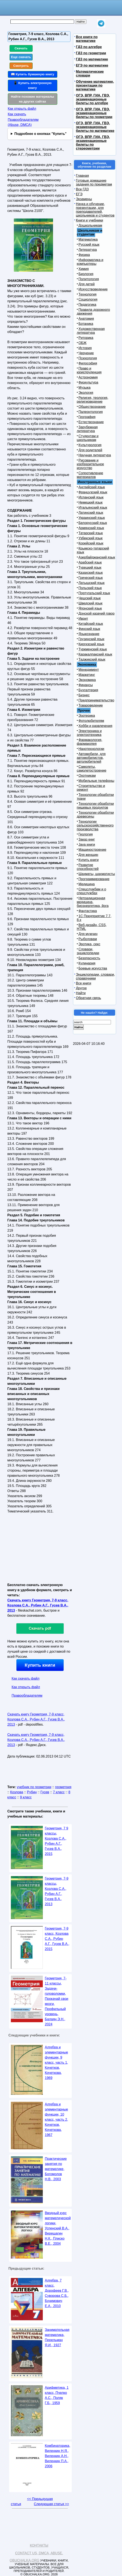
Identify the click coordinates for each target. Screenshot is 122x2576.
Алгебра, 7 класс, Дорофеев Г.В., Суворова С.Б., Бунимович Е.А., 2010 (57, 2293)
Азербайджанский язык (97, 557)
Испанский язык (91, 497)
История (85, 348)
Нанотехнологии (91, 749)
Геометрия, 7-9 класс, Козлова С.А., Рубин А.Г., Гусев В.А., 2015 (57, 1939)
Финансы (86, 685)
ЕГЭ (79, 194)
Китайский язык (91, 623)
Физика (84, 255)
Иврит (83, 618)
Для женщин (88, 855)
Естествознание (91, 422)
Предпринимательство (96, 700)
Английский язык (92, 487)
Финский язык (89, 629)
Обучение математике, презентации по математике (95, 85)
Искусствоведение (93, 289)
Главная (82, 175)
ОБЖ (83, 343)
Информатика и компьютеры (90, 262)
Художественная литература (91, 330)
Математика (88, 239)
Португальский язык (94, 593)
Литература (88, 249)
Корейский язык (91, 543)
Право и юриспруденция (89, 370)
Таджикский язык (92, 659)
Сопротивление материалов (90, 475)
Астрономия (88, 377)
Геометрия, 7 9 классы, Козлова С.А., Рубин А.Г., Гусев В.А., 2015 (56, 1841)
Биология (86, 274)
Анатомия (86, 318)
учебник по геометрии (34, 1787)
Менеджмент (89, 669)
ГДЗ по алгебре (89, 47)
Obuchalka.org (24, 2560)
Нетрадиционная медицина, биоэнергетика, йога (93, 902)
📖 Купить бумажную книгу (32, 74)
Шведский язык (91, 603)
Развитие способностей (88, 867)
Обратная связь (88, 998)
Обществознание (92, 406)
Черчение (86, 353)
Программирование (94, 879)
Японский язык (90, 608)
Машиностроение (92, 849)
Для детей (87, 284)
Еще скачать (21, 57)
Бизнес (84, 695)
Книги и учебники (89, 220)
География (87, 417)
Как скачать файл (26, 1678)
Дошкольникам (90, 225)
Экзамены (84, 199)
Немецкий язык (91, 502)
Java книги (87, 844)
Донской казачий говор (97, 613)
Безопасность (89, 958)
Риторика (86, 338)
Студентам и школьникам (88, 438)
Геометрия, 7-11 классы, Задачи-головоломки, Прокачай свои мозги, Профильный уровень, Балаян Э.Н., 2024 (56, 2001)
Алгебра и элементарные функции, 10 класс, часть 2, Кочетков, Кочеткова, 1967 (56, 2119)
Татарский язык (91, 533)
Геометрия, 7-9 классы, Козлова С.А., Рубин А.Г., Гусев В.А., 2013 (57, 1891)
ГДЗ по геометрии (91, 53)
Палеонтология (91, 412)
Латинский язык (91, 512)
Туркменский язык (93, 649)
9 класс (26, 1797)
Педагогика (87, 304)
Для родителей (90, 450)
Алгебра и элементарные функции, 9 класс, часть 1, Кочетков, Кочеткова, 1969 (56, 2062)
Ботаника (86, 324)
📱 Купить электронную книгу (32, 85)
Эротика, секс (89, 944)
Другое (81, 988)
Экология (86, 392)
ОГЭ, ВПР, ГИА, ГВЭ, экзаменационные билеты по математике (95, 127)
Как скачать (17, 114)
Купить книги (40, 1665)
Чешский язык (90, 598)
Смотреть (21, 65)
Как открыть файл (22, 108)
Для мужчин (88, 934)
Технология (88, 294)
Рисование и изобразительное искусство (90, 464)
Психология (88, 358)
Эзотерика (87, 715)
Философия (88, 363)
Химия (84, 269)
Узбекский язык (91, 538)
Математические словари (90, 73)
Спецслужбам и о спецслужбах (91, 891)
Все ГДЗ (82, 189)
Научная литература (95, 455)
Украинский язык (92, 518)
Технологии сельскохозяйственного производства (95, 825)
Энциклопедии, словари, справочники (95, 976)
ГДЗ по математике (92, 59)
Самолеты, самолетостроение (91, 768)
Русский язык (89, 244)
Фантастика (88, 911)
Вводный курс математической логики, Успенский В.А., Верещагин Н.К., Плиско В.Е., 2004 (58, 2228)
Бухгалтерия (88, 690)
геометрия (63, 1787)
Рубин (32, 1792)
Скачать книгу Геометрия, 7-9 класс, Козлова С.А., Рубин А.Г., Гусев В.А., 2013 (37, 1605)
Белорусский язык (93, 523)
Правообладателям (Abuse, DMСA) (23, 122)
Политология (89, 279)
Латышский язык (92, 583)
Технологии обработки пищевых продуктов (95, 805)
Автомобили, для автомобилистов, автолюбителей (91, 757)
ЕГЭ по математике (92, 65)
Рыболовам (88, 939)
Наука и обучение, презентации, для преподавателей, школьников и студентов (95, 209)
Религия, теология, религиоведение (92, 399)
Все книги (83, 983)
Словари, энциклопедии (88, 951)
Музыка (85, 387)
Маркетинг (87, 675)
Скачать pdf (40, 1628)
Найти (81, 993)
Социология (88, 299)
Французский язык (93, 492)
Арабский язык (90, 562)
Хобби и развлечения (95, 726)
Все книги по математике (87, 39)
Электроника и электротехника (89, 733)
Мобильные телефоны (96, 781)
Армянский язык (91, 528)
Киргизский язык (91, 644)
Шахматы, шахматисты (97, 874)
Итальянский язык (93, 507)
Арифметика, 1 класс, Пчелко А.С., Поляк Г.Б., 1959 (57, 2395)
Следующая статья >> (51, 2504)
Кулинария (87, 963)
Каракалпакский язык (95, 654)
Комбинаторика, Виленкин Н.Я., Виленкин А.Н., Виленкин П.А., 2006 (57, 2456)
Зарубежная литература (87, 429)
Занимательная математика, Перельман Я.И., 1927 (57, 2337)
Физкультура (88, 382)
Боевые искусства (93, 968)
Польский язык (90, 588)
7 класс (59, 1792)
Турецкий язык (90, 567)
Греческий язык (91, 578)
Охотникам (87, 775)
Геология (86, 834)
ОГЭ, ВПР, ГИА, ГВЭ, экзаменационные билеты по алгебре (93, 99)
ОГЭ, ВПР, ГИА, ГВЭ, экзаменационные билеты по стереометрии (93, 142)
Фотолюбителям (91, 721)
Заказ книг (87, 839)
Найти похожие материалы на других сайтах (32, 99)
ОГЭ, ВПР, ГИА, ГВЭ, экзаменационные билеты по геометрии (94, 113)
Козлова (16, 1792)
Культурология (90, 445)
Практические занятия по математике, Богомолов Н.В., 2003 (56, 2169)
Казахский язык (91, 572)
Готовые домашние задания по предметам (94, 182)
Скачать (20, 48)
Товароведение (91, 705)
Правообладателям (27, 1695)
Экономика (87, 680)
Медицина (87, 884)
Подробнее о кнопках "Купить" (40, 134)
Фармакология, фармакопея (89, 741)
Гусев (44, 1792)
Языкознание (89, 634)
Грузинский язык (91, 639)
